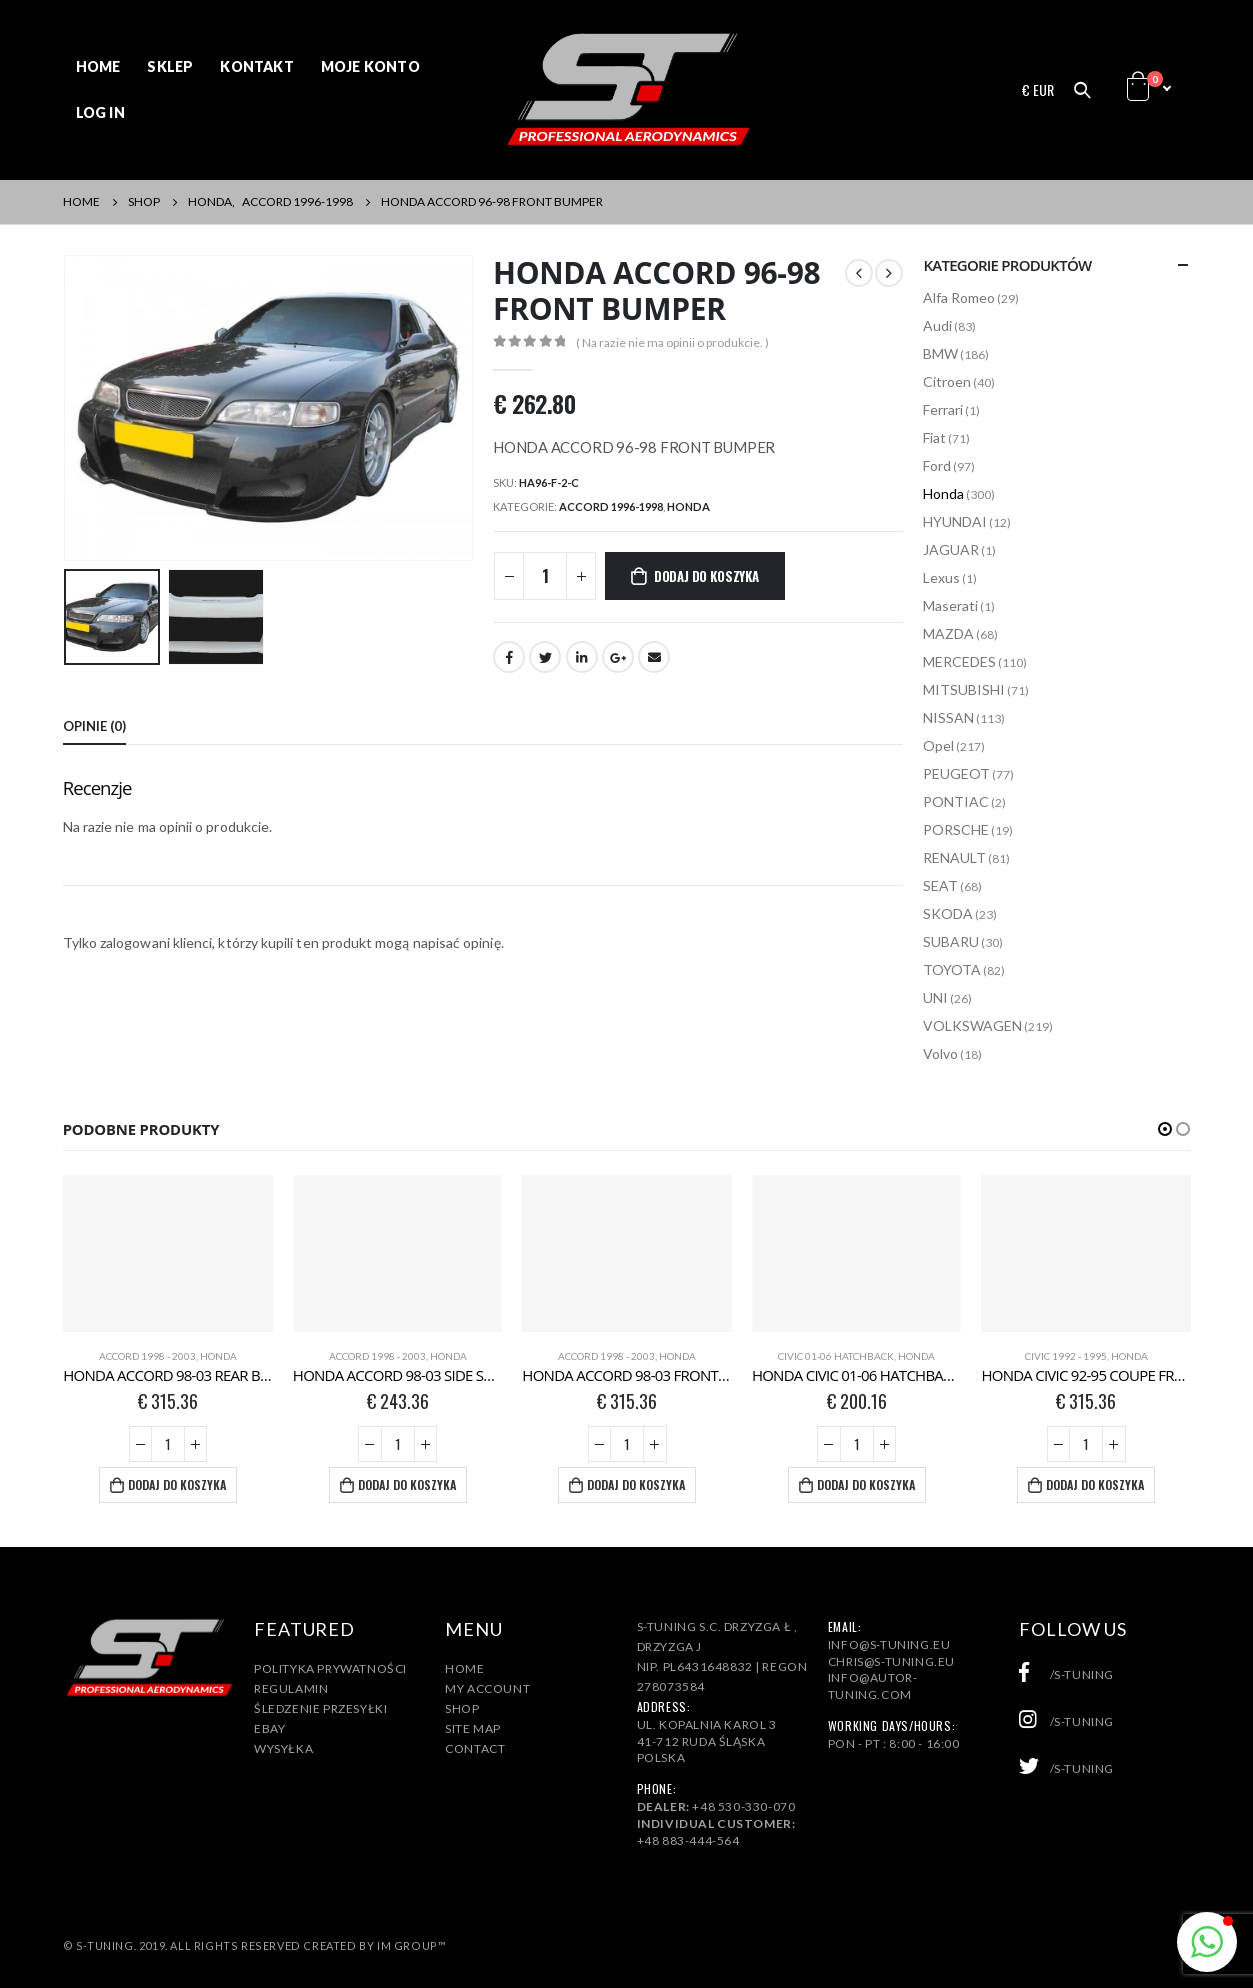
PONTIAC (956, 801)
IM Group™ (411, 1945)
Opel (938, 745)
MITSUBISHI (964, 689)
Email (654, 657)
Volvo (940, 1053)
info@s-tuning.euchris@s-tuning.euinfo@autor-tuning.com (891, 1669)
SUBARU (951, 941)
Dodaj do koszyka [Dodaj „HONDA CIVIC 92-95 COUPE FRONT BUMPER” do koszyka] (1095, 1484)
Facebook (509, 657)
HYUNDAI (955, 521)
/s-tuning (1066, 1674)
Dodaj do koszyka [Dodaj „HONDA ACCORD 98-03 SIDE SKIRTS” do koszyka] (407, 1484)
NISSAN (948, 717)
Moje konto (370, 66)
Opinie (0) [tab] (94, 726)
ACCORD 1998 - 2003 (147, 1356)
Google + (618, 657)
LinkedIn (582, 657)
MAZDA (948, 633)
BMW (940, 353)
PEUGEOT (956, 773)
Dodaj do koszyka (706, 576)
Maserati (950, 605)
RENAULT (954, 857)
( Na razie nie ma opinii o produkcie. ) (672, 342)
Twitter (545, 657)
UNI (935, 997)
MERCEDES (959, 661)
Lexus (941, 577)
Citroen (947, 381)
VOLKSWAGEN (972, 1025)
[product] (168, 1253)
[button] (1165, 1129)
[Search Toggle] (1082, 90)
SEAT (940, 885)
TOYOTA (952, 969)
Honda (688, 506)
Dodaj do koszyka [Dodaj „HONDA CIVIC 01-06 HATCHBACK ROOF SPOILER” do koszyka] (866, 1484)
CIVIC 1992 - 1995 (1066, 1356)
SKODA (948, 913)
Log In (100, 112)
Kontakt (256, 66)
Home (98, 66)
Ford (937, 465)
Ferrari (943, 409)
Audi (937, 325)
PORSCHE (956, 829)
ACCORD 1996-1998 (611, 506)
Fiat (934, 437)
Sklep (170, 66)
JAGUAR (951, 549)
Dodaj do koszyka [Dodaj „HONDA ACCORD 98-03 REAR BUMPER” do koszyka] (177, 1484)
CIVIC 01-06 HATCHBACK (836, 1356)
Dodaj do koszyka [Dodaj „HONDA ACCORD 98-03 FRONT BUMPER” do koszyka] (636, 1484)
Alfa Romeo (959, 297)
